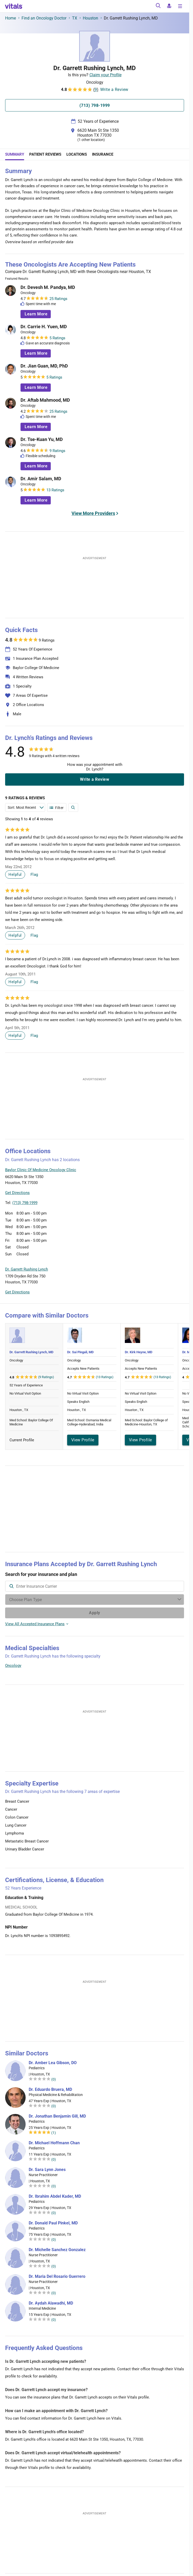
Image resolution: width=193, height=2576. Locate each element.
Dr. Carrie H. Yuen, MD (44, 326)
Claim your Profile (105, 74)
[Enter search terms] (25, 807)
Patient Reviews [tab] (45, 154)
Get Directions (17, 1192)
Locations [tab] (76, 154)
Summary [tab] (14, 154)
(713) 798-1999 (24, 1202)
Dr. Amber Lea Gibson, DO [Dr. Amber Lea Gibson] (53, 2063)
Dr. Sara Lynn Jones (47, 2169)
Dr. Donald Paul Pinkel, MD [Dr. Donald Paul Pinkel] (53, 2223)
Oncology (13, 1665)
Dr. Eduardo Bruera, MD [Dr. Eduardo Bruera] (50, 2089)
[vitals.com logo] (14, 6)
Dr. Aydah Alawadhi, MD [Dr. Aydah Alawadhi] (51, 2303)
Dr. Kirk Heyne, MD (138, 1352)
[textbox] (94, 1586)
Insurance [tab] (102, 154)
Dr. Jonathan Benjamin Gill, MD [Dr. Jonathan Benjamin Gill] (57, 2116)
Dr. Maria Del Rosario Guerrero (57, 2276)
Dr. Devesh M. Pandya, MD (48, 287)
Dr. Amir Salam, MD (41, 478)
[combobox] (94, 1586)
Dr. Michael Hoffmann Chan (54, 2143)
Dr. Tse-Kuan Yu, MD (42, 439)
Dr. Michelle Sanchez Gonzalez (57, 2250)
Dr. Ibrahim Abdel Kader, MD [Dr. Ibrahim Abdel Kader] (55, 2196)
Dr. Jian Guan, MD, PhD (44, 366)
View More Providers (93, 513)
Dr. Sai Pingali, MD (80, 1352)
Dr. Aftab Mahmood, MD (45, 400)
